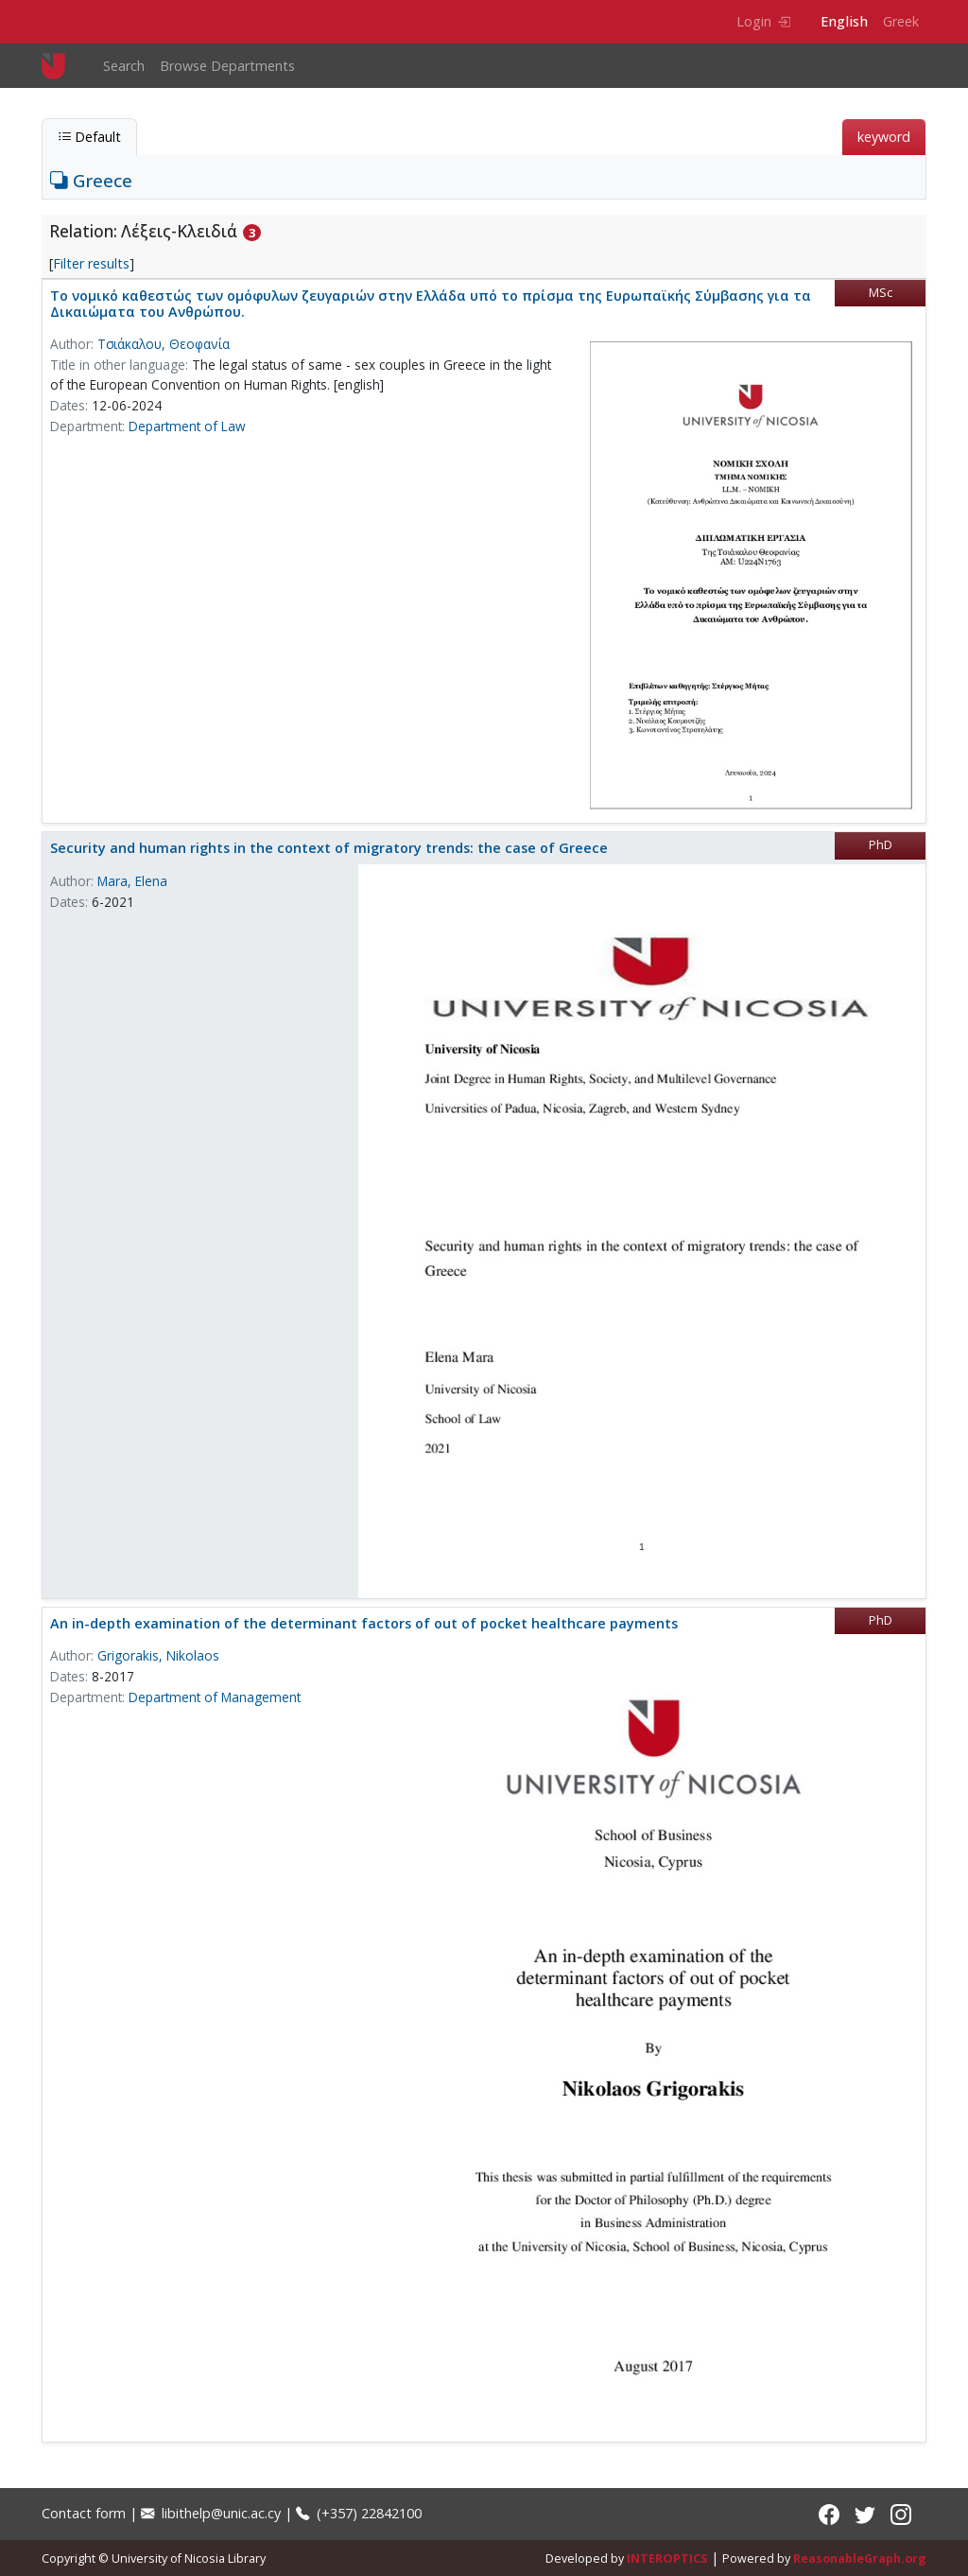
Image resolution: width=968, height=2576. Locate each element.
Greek (901, 21)
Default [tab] (89, 137)
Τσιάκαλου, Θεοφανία (163, 344)
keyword (883, 137)
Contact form (84, 2513)
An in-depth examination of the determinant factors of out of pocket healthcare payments (364, 1623)
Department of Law (187, 426)
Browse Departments (227, 66)
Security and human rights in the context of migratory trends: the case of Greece (329, 848)
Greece (91, 180)
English (844, 21)
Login (763, 21)
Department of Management (215, 1697)
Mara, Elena (132, 881)
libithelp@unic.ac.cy (211, 2513)
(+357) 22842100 (359, 2513)
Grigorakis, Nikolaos (158, 1655)
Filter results (91, 263)
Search (124, 66)
